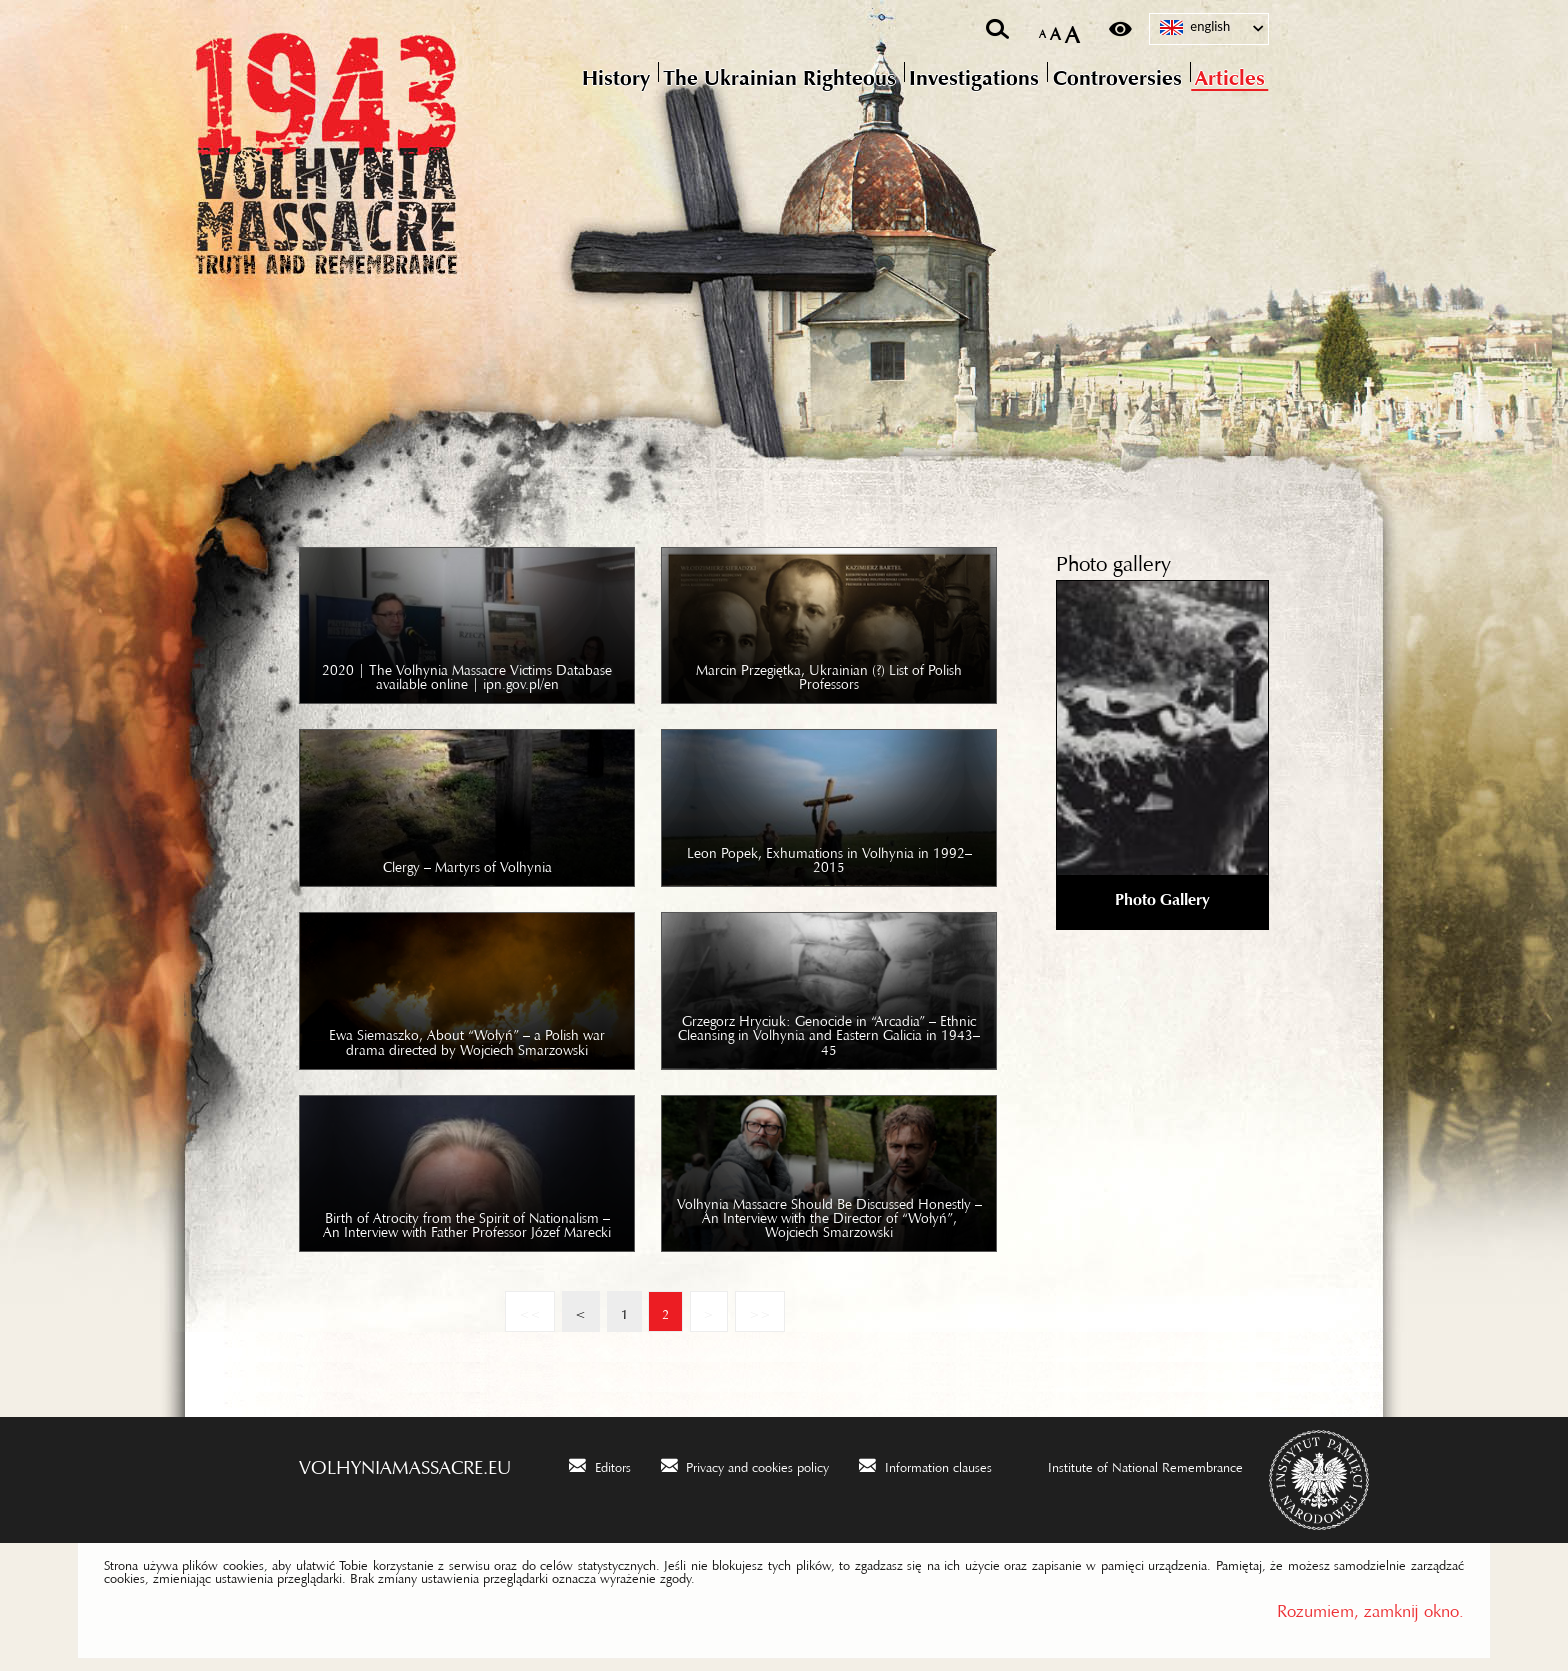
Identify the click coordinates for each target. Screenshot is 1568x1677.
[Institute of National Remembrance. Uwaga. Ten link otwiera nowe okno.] (1132, 1469)
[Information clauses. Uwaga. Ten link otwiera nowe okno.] (925, 1469)
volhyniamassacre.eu (405, 1468)
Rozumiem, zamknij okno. (1370, 1611)
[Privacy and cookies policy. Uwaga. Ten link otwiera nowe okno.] (745, 1469)
